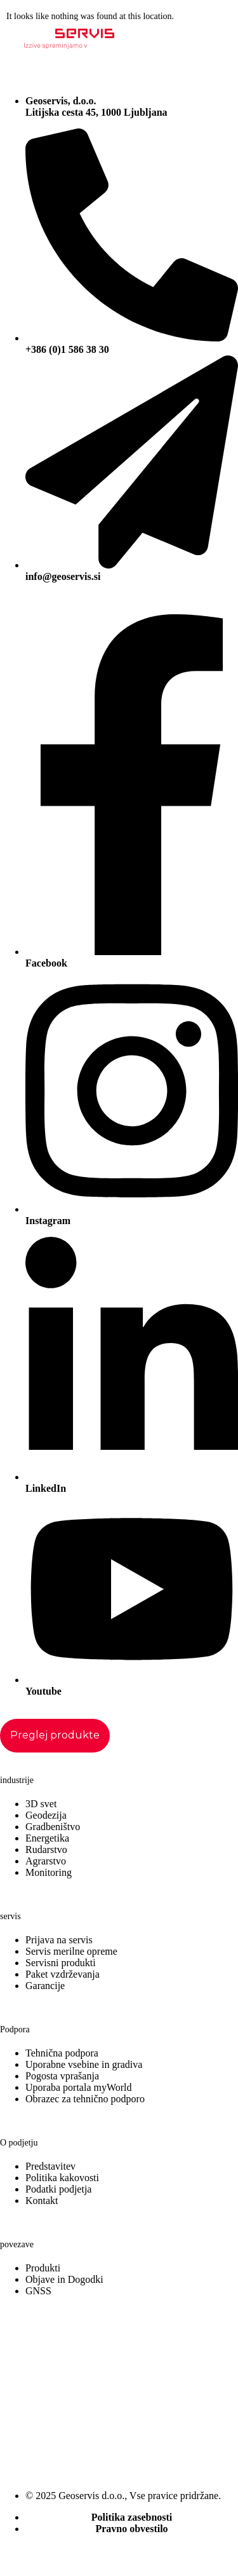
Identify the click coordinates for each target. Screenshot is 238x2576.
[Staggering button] (55, 1736)
